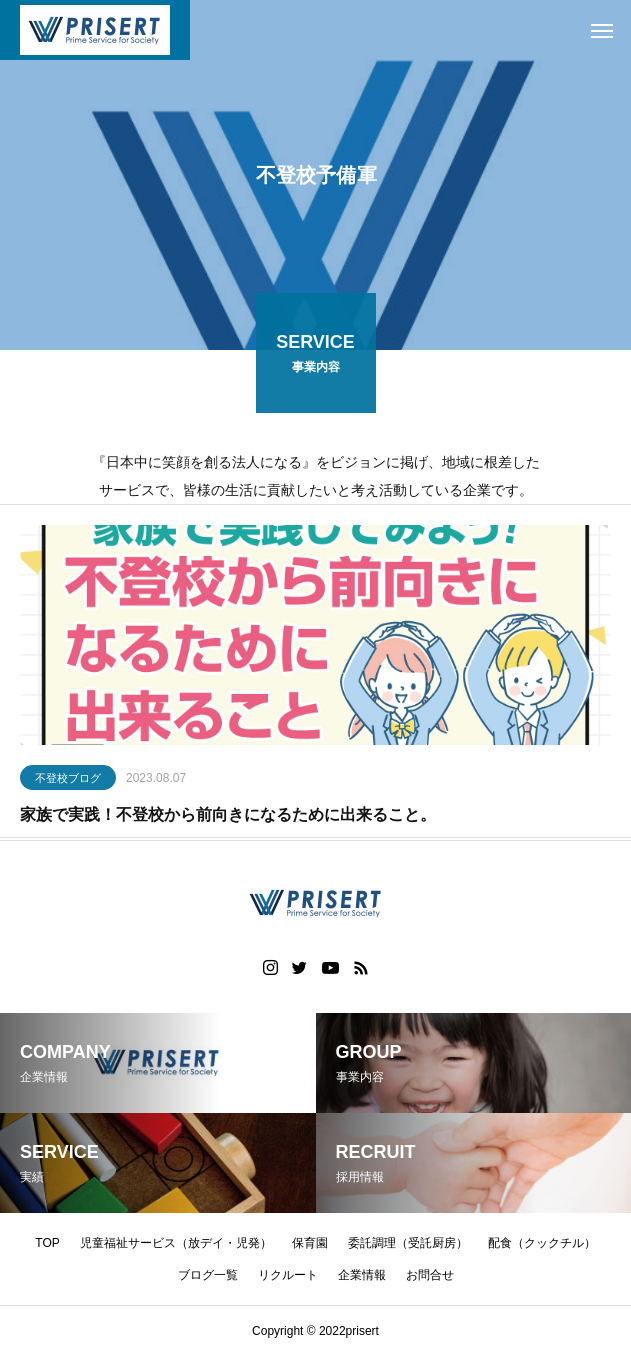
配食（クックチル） (542, 1243)
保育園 (310, 1243)
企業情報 (362, 1275)
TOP (47, 1243)
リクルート (288, 1275)
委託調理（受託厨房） (408, 1243)
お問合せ (430, 1275)
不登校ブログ (68, 781)
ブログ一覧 (208, 1275)
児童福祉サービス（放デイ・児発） (176, 1243)
